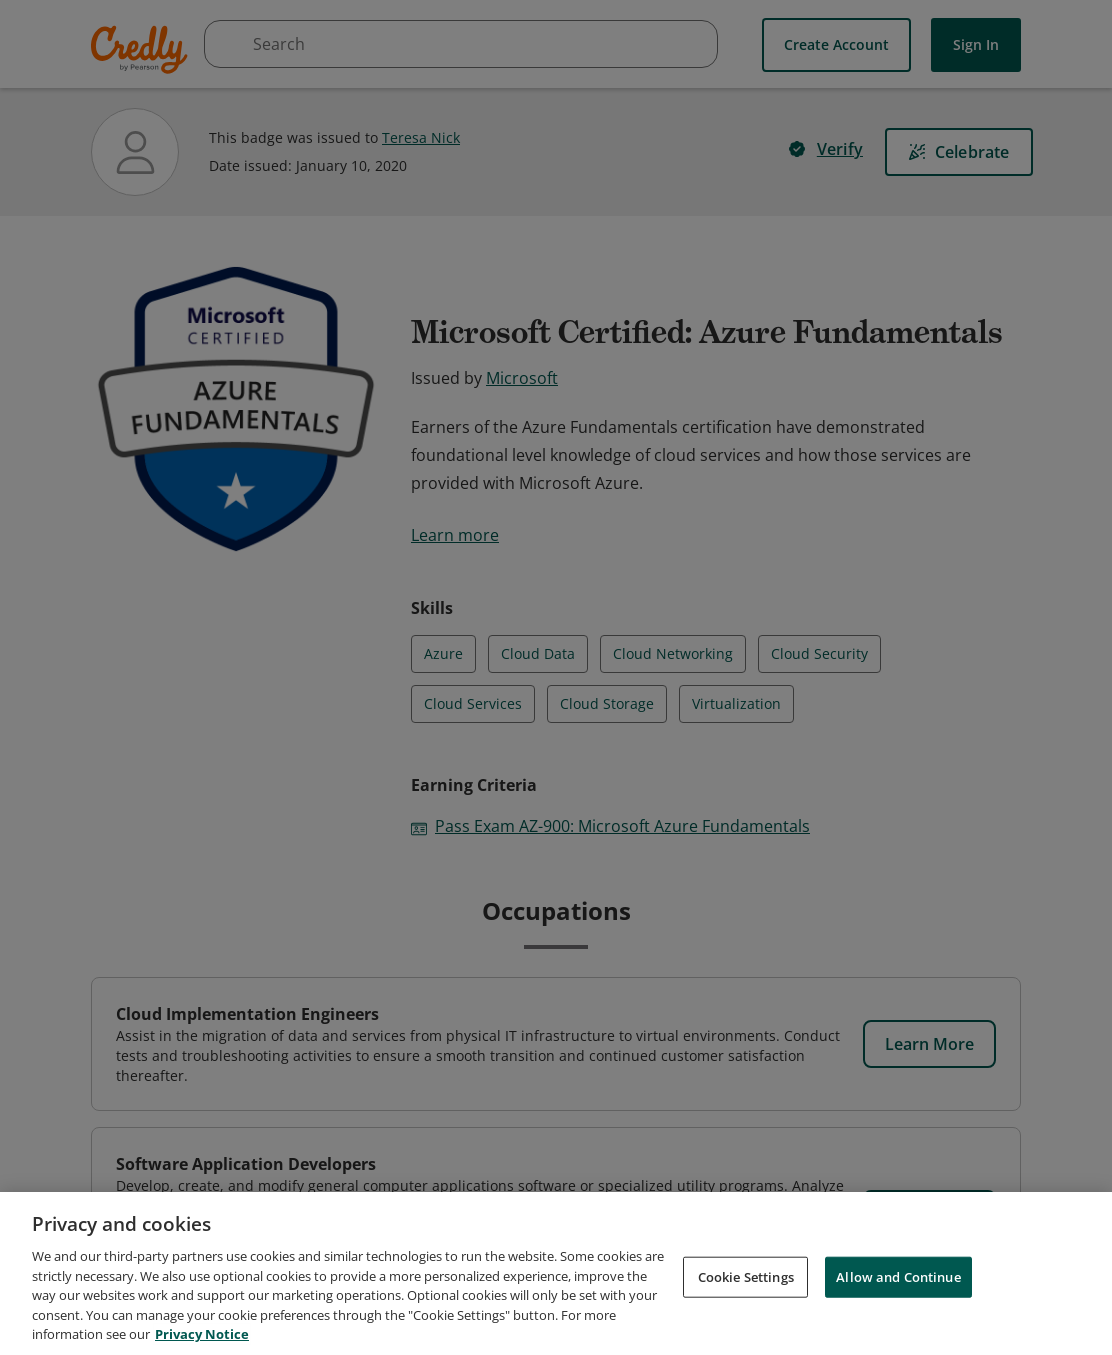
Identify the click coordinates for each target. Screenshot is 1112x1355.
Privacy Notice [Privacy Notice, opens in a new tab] (202, 1334)
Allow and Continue (898, 1276)
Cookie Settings (746, 1276)
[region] (556, 1273)
